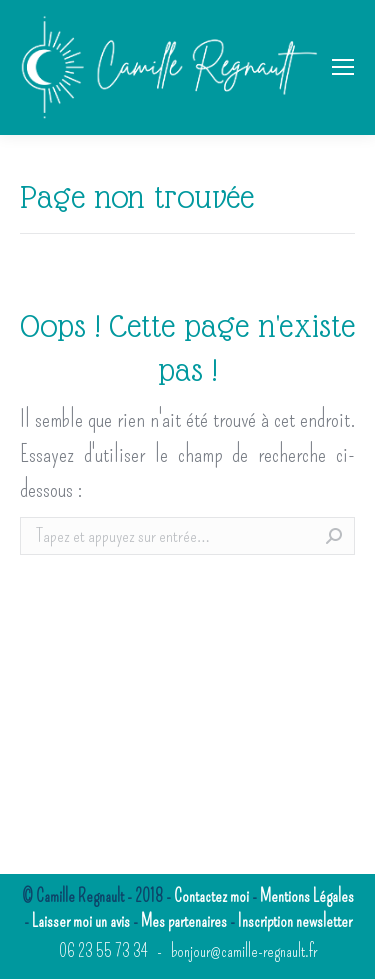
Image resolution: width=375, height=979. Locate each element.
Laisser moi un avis (81, 921)
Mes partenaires (184, 921)
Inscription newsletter (295, 921)
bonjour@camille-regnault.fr (244, 951)
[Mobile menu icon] (343, 67)
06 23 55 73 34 (103, 951)
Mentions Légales (307, 896)
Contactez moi (211, 896)
